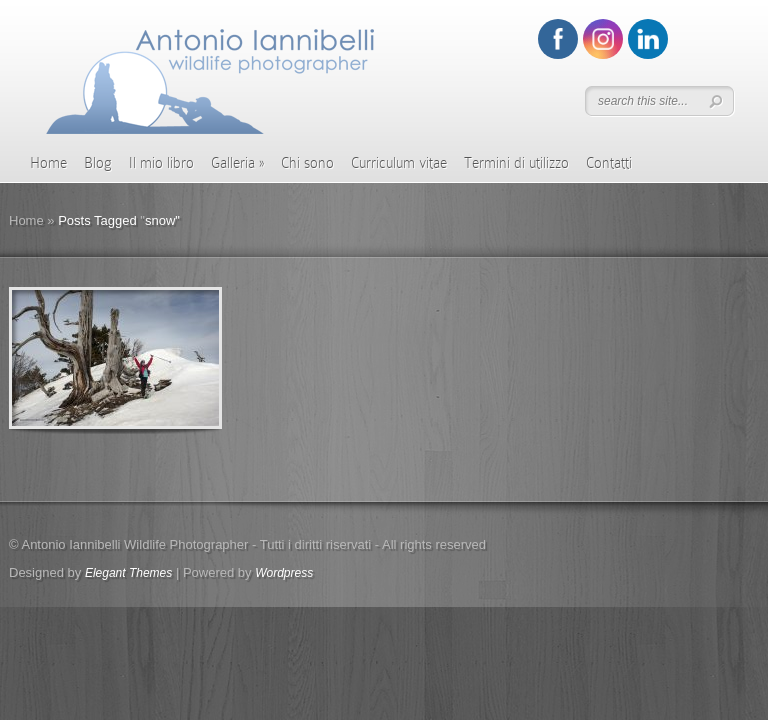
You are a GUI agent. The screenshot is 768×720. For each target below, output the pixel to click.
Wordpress (284, 573)
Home (48, 163)
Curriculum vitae (399, 163)
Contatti (609, 163)
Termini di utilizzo (516, 163)
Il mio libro (161, 163)
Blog (98, 163)
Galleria (237, 163)
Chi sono (307, 163)
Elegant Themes (128, 573)
